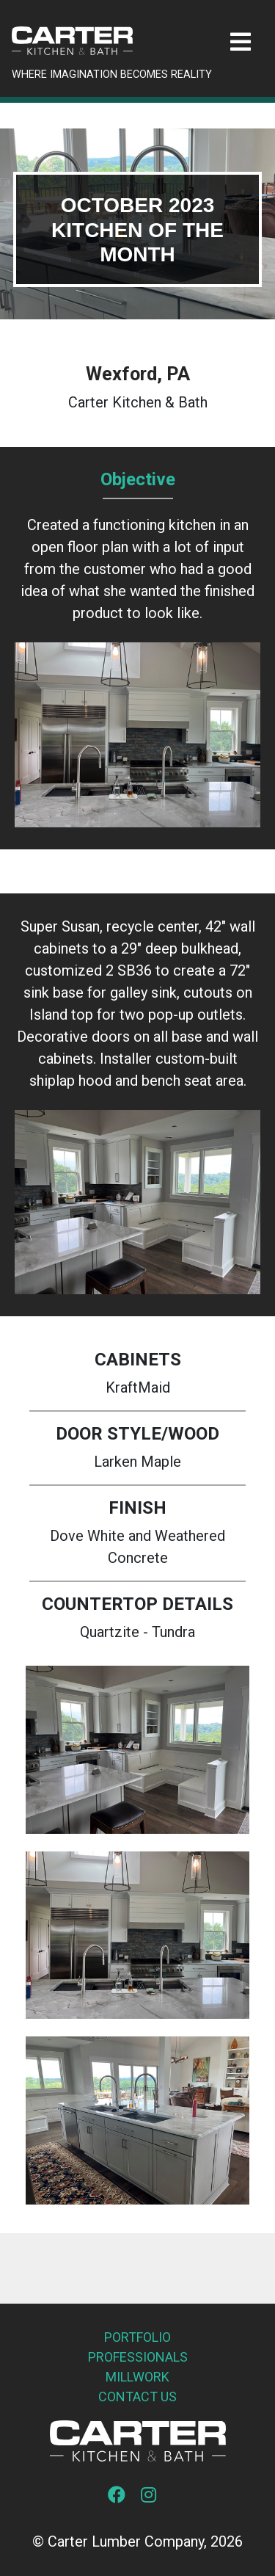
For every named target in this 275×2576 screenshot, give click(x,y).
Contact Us (137, 2396)
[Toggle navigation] (240, 42)
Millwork (137, 2376)
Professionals (138, 2357)
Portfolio (137, 2337)
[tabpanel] (137, 223)
